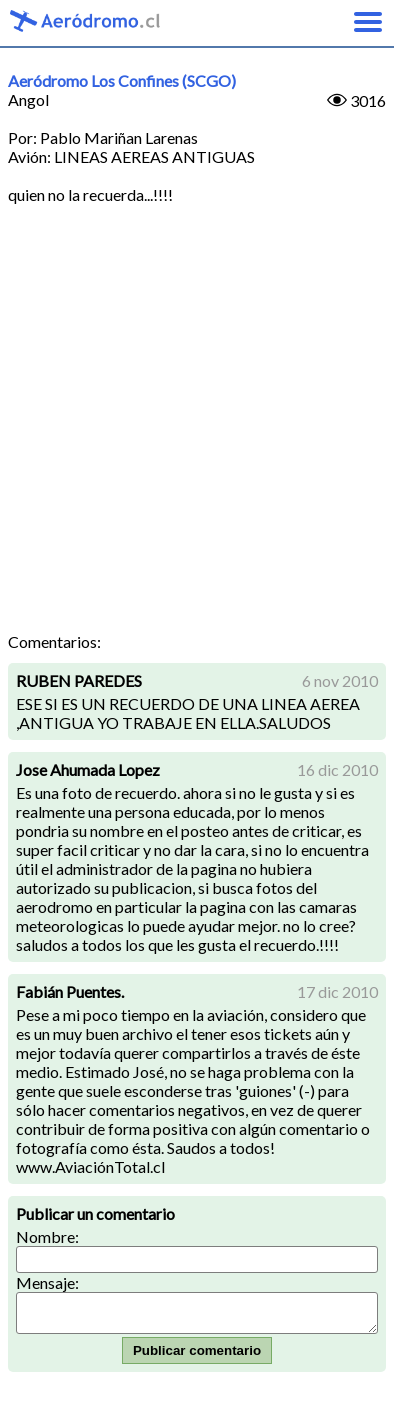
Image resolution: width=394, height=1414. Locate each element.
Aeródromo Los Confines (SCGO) (122, 80)
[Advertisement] (197, 425)
